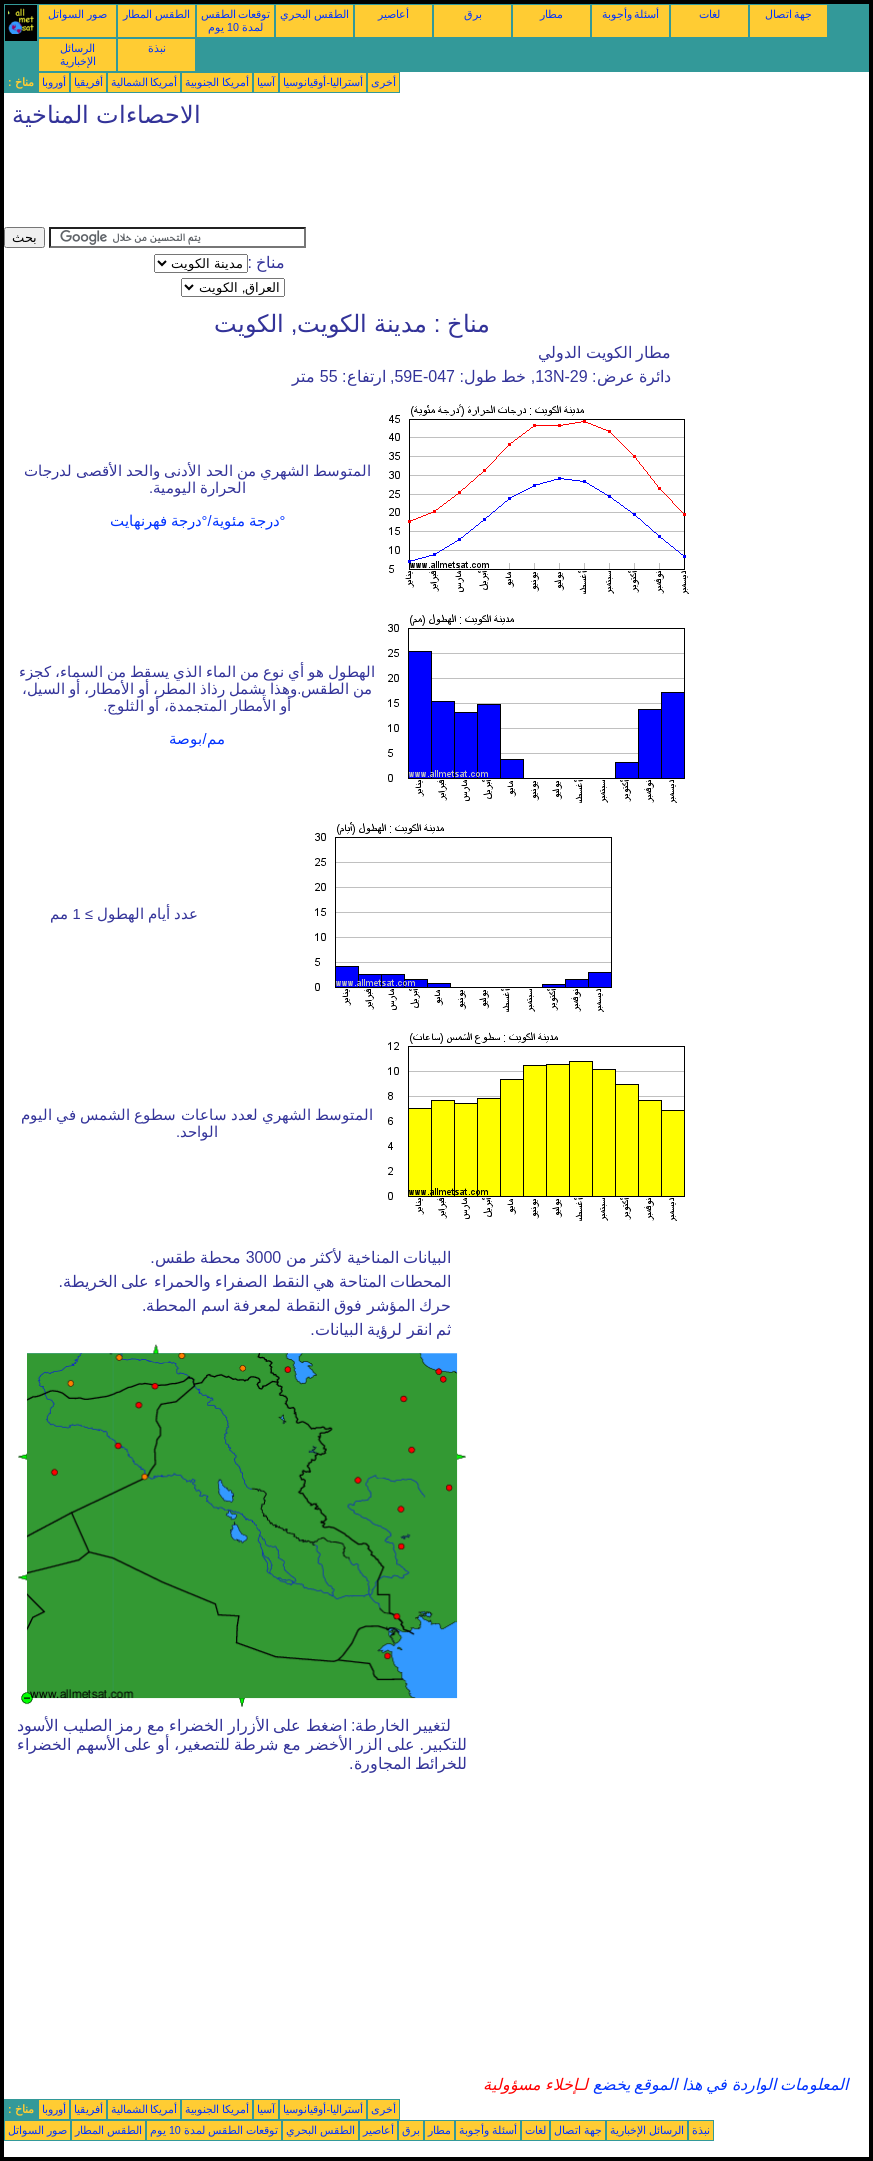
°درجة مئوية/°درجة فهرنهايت (198, 521)
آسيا (266, 82)
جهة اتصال (789, 14)
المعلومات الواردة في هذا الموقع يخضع (718, 2084)
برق (473, 14)
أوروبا (54, 82)
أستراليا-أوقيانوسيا (323, 82)
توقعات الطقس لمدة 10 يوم (236, 20)
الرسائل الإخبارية (78, 54)
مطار (551, 14)
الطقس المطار (156, 14)
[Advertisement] (368, 182)
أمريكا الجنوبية (217, 82)
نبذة (157, 48)
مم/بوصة (196, 739)
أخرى (383, 82)
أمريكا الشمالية (144, 82)
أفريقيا (88, 82)
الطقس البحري (314, 14)
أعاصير (393, 14)
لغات (709, 14)
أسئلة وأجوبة (631, 14)
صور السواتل (77, 14)
